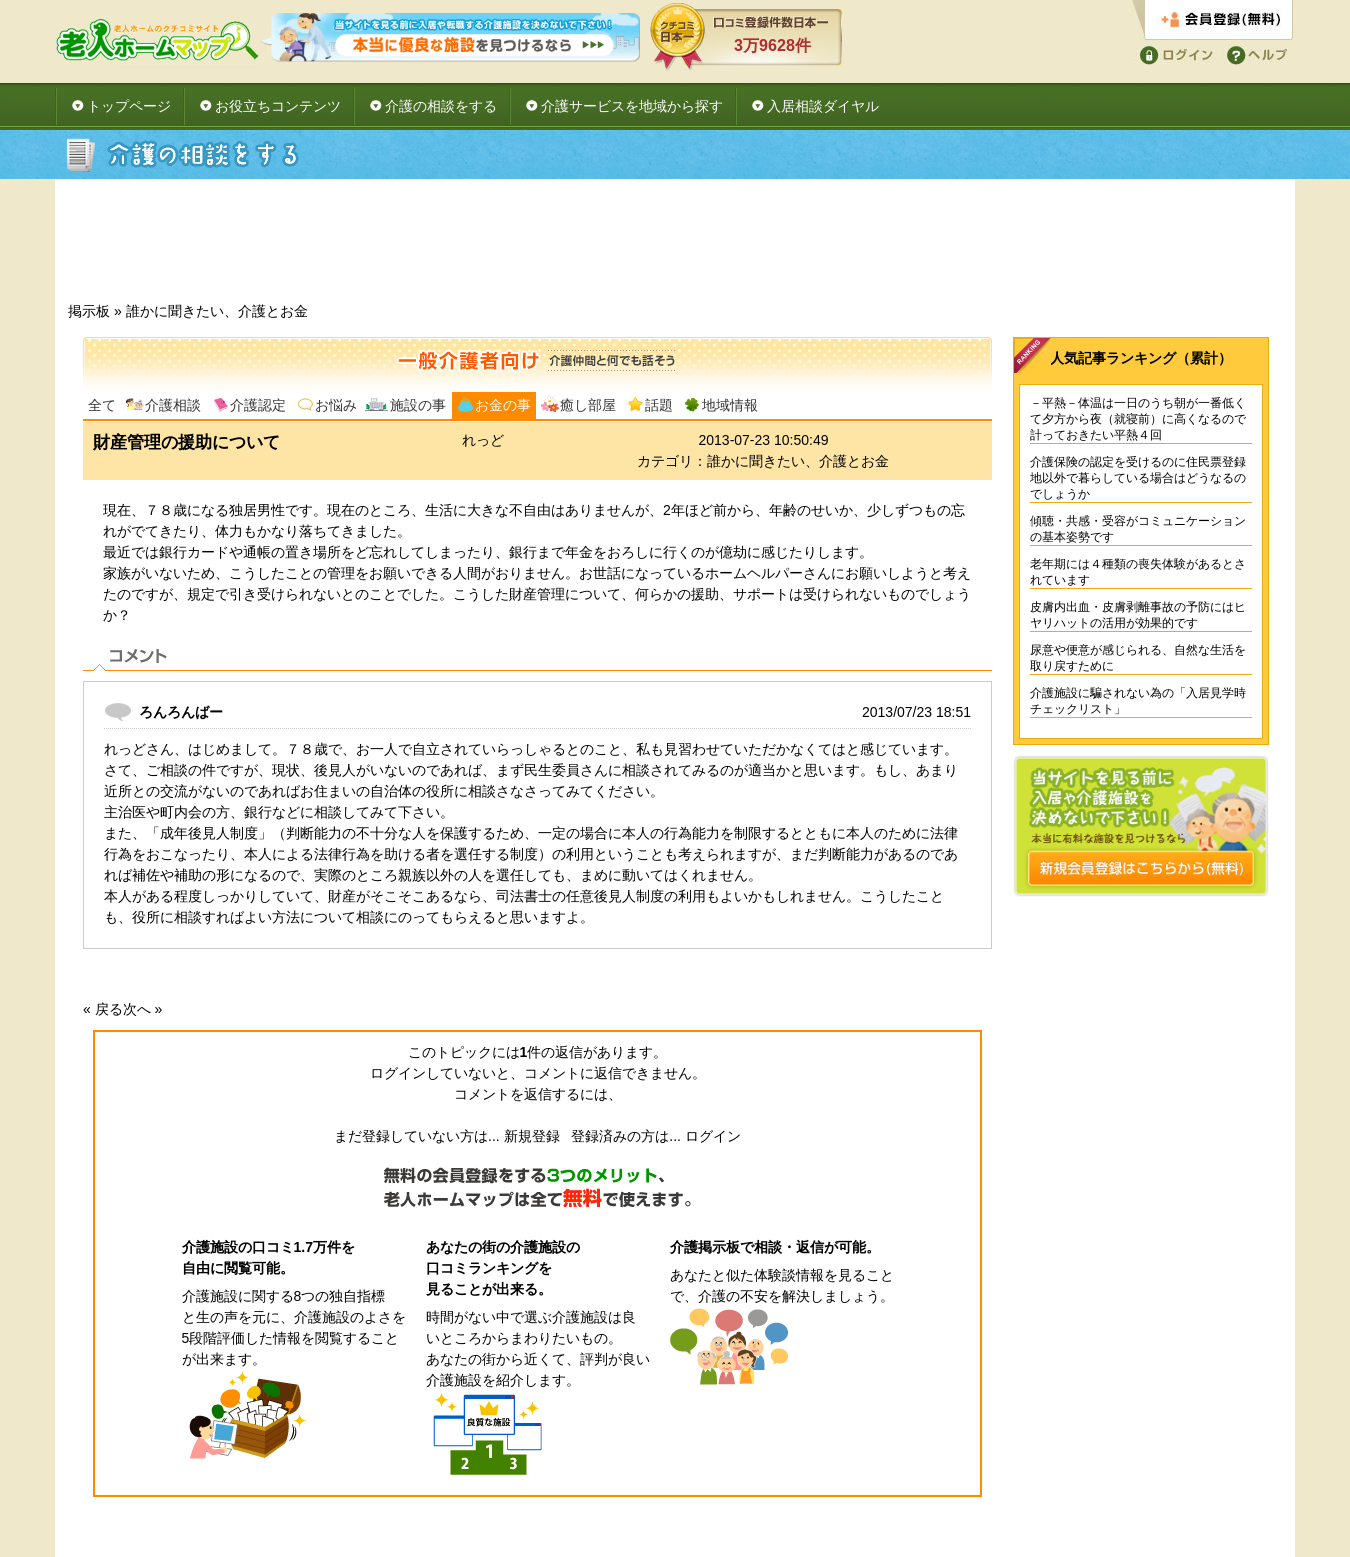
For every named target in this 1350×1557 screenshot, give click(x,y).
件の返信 (552, 1052)
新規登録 (532, 1136)
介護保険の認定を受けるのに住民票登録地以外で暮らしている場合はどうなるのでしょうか (1138, 478)
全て (102, 405)
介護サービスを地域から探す (632, 106)
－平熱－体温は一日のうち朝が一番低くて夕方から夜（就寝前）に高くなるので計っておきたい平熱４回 (1138, 419)
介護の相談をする (441, 106)
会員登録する (1212, 20)
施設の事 (418, 405)
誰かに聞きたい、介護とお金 (217, 311)
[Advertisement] (675, 246)
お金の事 (503, 405)
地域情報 (730, 405)
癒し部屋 (588, 405)
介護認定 (258, 405)
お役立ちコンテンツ (278, 106)
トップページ (129, 106)
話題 (659, 405)
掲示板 (89, 311)
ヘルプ (1253, 53)
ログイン (1173, 53)
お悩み (336, 405)
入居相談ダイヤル (823, 106)
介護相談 (173, 405)
